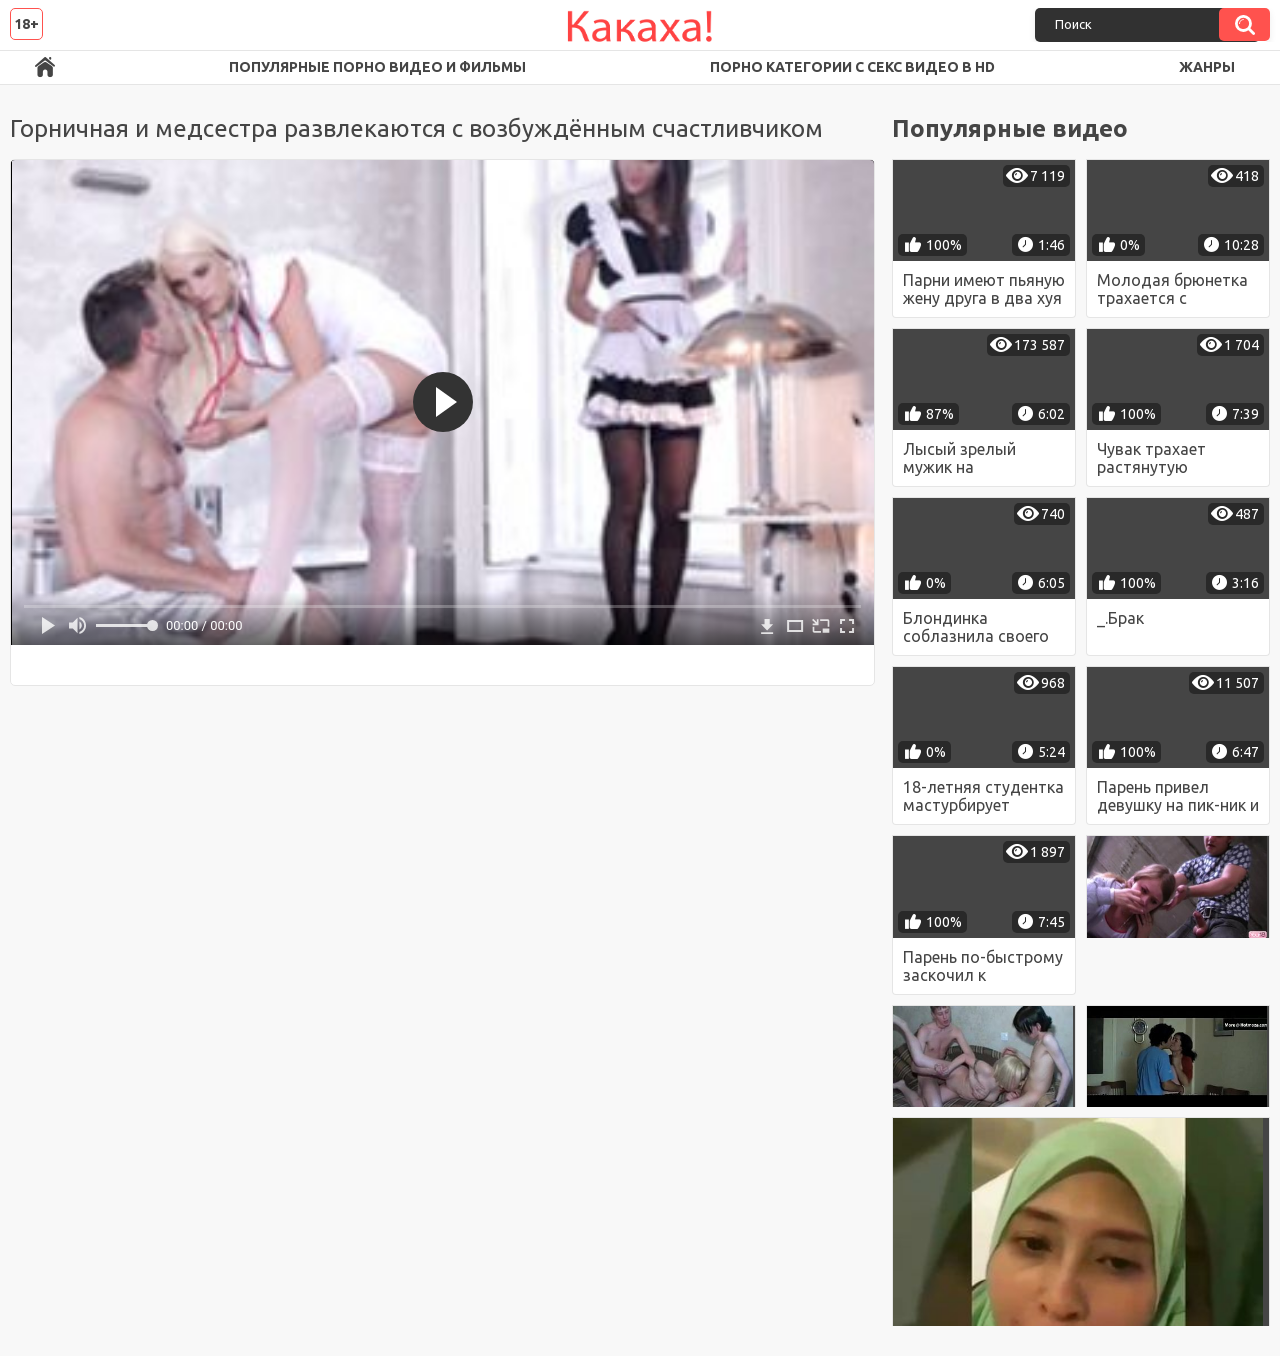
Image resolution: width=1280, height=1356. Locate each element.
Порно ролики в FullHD (45, 67)
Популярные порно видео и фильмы (377, 67)
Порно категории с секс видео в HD (852, 67)
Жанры (1207, 67)
